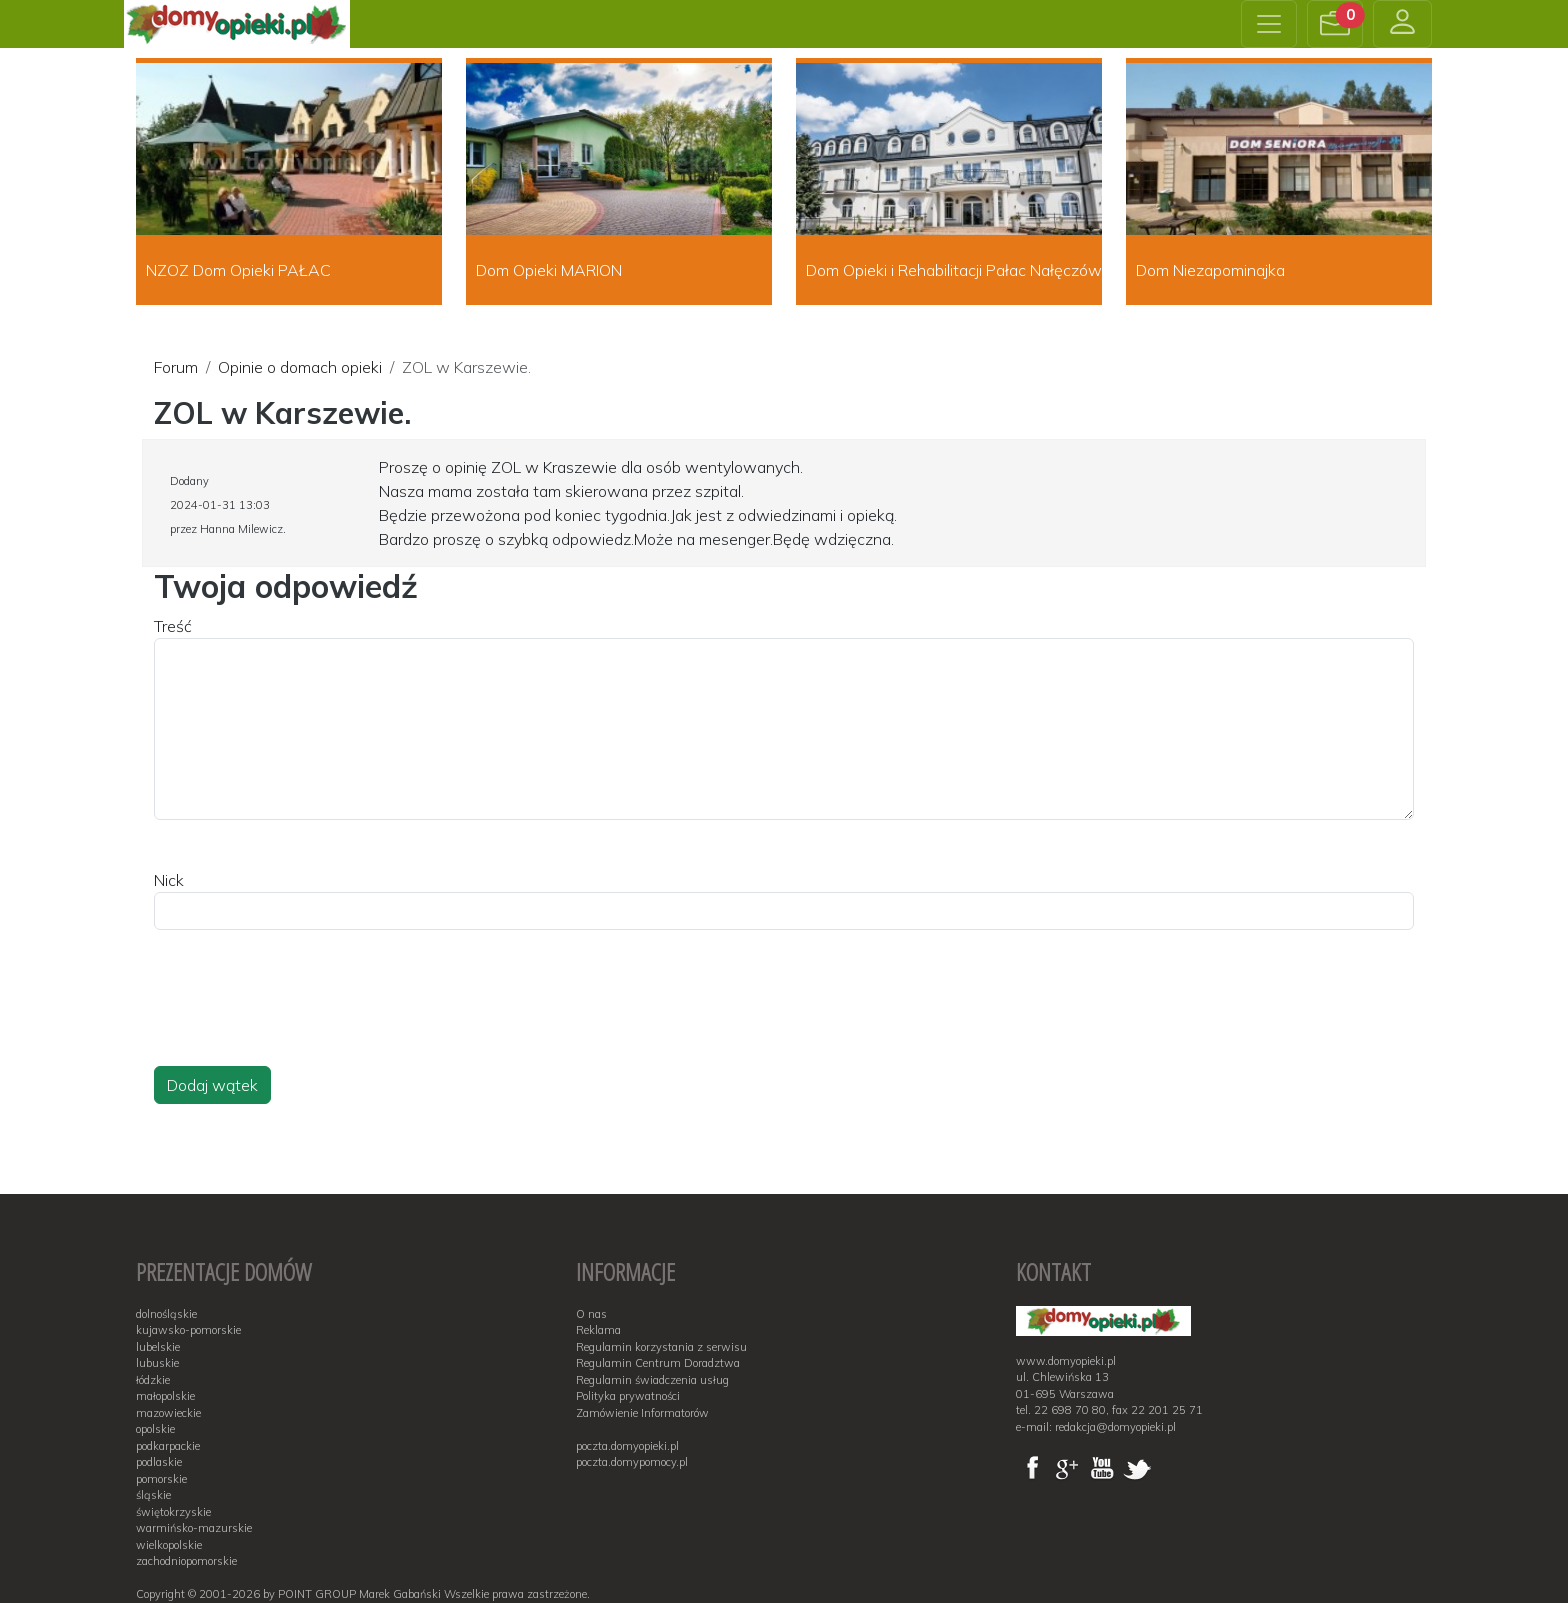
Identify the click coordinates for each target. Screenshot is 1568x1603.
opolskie (155, 1429)
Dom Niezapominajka (1210, 270)
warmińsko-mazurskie (194, 1528)
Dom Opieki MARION (549, 270)
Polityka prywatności (628, 1396)
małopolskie (165, 1396)
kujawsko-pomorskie (188, 1330)
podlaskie (159, 1462)
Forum (176, 367)
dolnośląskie (166, 1314)
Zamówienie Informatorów (642, 1413)
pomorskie (161, 1479)
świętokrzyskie (173, 1512)
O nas (591, 1314)
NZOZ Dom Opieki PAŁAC (238, 270)
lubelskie (158, 1347)
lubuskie (157, 1363)
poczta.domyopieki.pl (627, 1446)
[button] (1335, 24)
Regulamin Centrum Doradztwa (658, 1363)
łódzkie (153, 1380)
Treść (173, 626)
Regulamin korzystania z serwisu (661, 1347)
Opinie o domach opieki (300, 367)
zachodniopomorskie (186, 1561)
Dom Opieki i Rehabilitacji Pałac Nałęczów (954, 270)
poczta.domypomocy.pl (632, 1462)
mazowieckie (168, 1413)
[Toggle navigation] (1269, 24)
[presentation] (306, 1017)
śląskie (153, 1495)
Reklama (598, 1330)
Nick (169, 880)
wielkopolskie (169, 1545)
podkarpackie (168, 1446)
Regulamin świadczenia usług (652, 1380)
